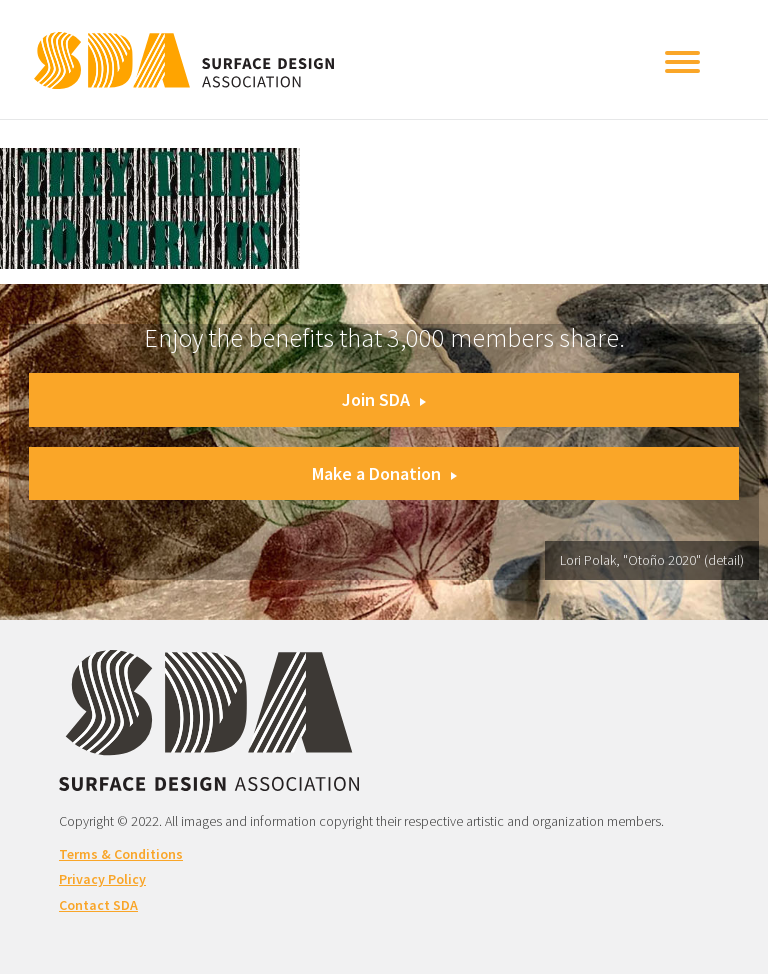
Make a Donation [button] (384, 473)
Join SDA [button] (384, 399)
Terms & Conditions (121, 854)
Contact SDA (98, 905)
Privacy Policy (102, 879)
